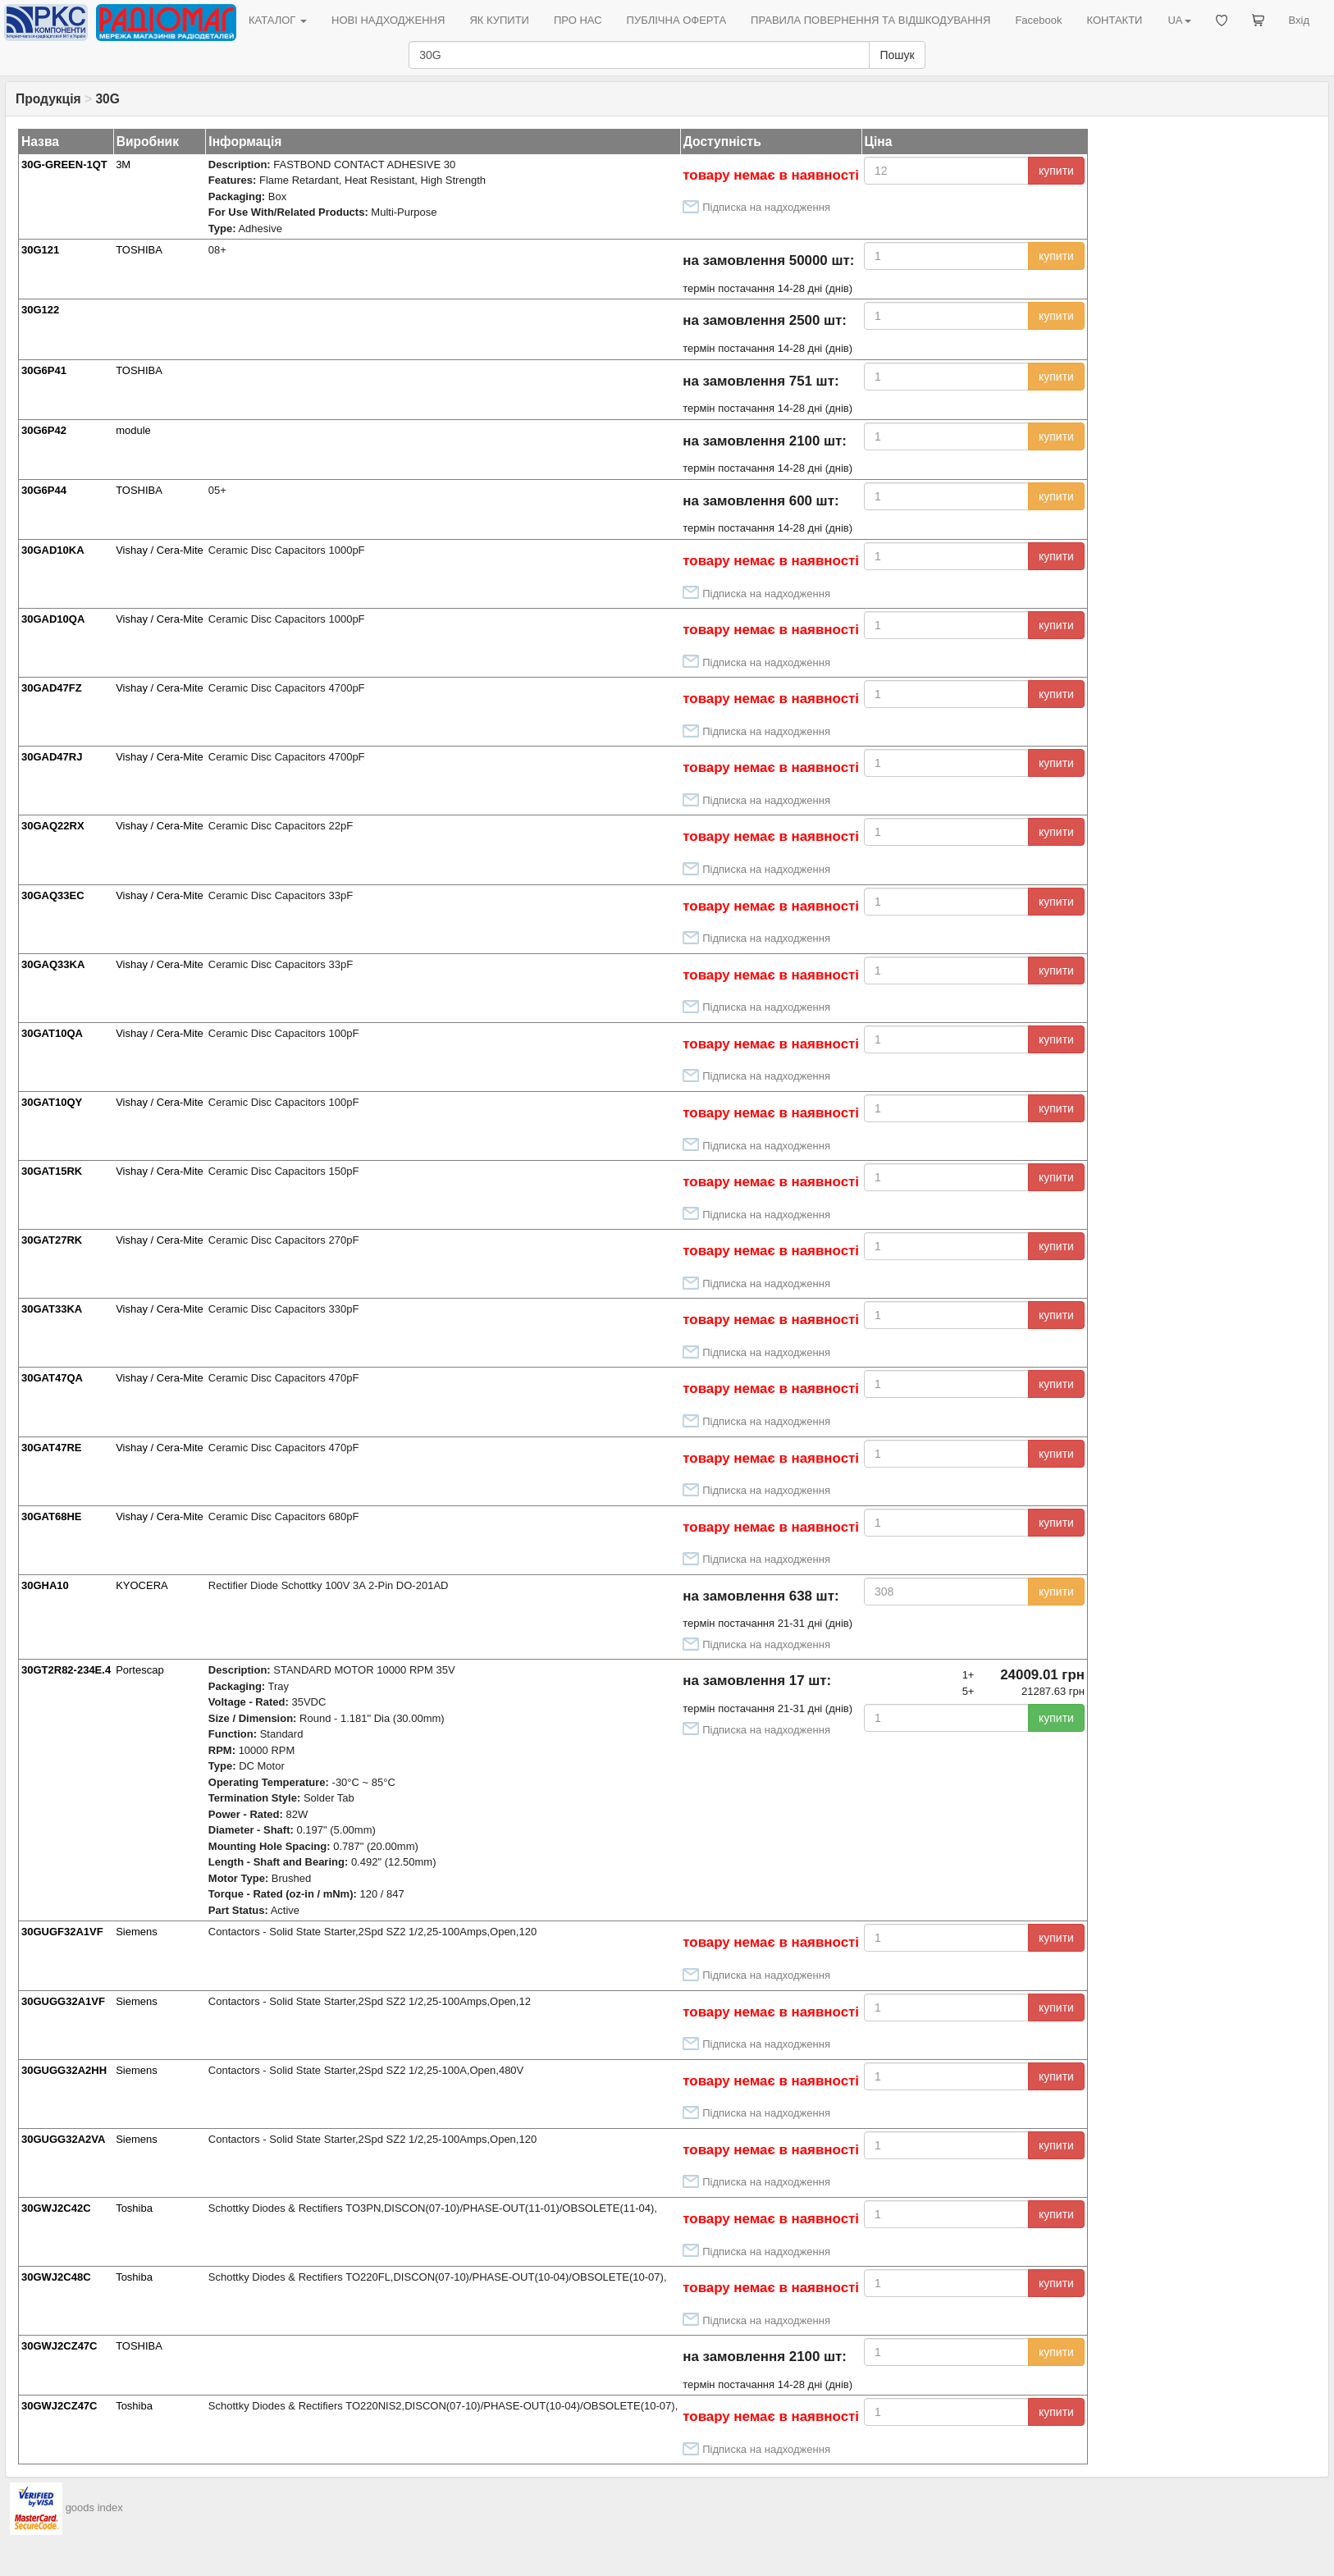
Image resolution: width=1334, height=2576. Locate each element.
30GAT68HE (51, 1516)
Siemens (137, 1931)
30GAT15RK (51, 1171)
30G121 (40, 250)
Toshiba (134, 2208)
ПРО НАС (578, 20)
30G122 (40, 310)
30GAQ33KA (53, 964)
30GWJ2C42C (56, 2208)
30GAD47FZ (51, 688)
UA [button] (1178, 20)
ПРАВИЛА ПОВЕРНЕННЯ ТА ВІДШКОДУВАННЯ (870, 20)
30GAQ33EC (53, 895)
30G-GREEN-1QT (64, 164)
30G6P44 (43, 490)
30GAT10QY (51, 1102)
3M (123, 164)
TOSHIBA (139, 250)
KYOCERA (142, 1585)
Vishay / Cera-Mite (159, 550)
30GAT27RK (51, 1240)
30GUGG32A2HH (64, 2070)
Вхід (1299, 20)
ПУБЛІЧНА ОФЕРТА (677, 20)
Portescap (140, 1670)
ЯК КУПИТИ (499, 20)
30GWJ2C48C (56, 2277)
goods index (94, 2508)
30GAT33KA (51, 1309)
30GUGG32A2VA (63, 2139)
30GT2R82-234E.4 (66, 1670)
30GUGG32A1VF (63, 2001)
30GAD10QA (53, 619)
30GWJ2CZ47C (59, 2346)
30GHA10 (45, 1585)
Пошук (896, 55)
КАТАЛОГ (278, 20)
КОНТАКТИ (1114, 20)
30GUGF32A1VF (62, 1931)
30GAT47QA (52, 1378)
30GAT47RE (51, 1447)
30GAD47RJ (51, 757)
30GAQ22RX (53, 826)
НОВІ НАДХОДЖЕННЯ (388, 20)
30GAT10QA (52, 1033)
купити (1056, 170)
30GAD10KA (53, 550)
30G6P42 (43, 430)
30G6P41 (43, 370)
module (133, 430)
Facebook (1038, 20)
